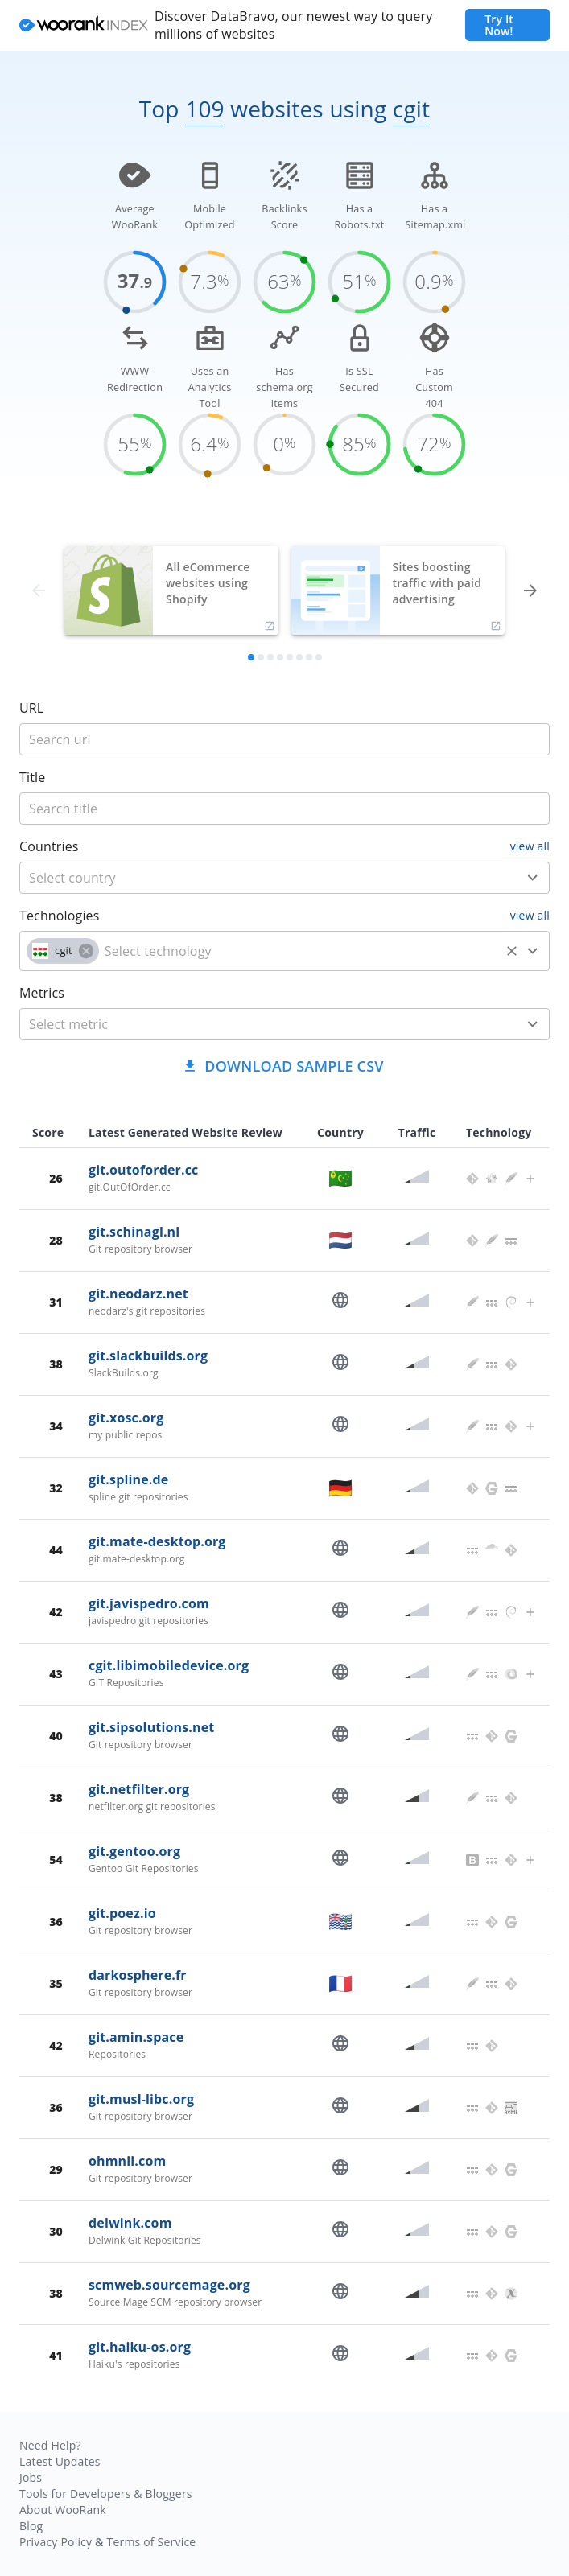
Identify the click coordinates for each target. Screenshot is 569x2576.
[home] (83, 26)
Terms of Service (151, 2541)
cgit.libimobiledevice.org (169, 1665)
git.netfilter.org (139, 1789)
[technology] (299, 951)
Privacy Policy (55, 2541)
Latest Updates (60, 2461)
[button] (63, 951)
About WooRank (62, 2509)
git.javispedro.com (149, 1603)
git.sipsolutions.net (151, 1727)
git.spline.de (128, 1479)
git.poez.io (122, 1913)
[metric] (260, 1024)
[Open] (533, 877)
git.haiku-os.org (140, 2347)
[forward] (530, 590)
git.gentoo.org (134, 1851)
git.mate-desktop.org (157, 1541)
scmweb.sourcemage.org (169, 2285)
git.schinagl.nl (134, 1232)
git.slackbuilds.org (148, 1355)
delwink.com (130, 2223)
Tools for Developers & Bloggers (105, 2493)
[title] (284, 739)
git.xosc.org (126, 1417)
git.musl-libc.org (141, 2099)
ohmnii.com (127, 2161)
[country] (260, 877)
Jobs (30, 2477)
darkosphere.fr (138, 1975)
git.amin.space (136, 2037)
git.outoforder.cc (143, 1170)
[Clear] (512, 951)
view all (530, 846)
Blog (31, 2525)
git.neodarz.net (138, 1293)
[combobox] (284, 878)
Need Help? (50, 2445)
